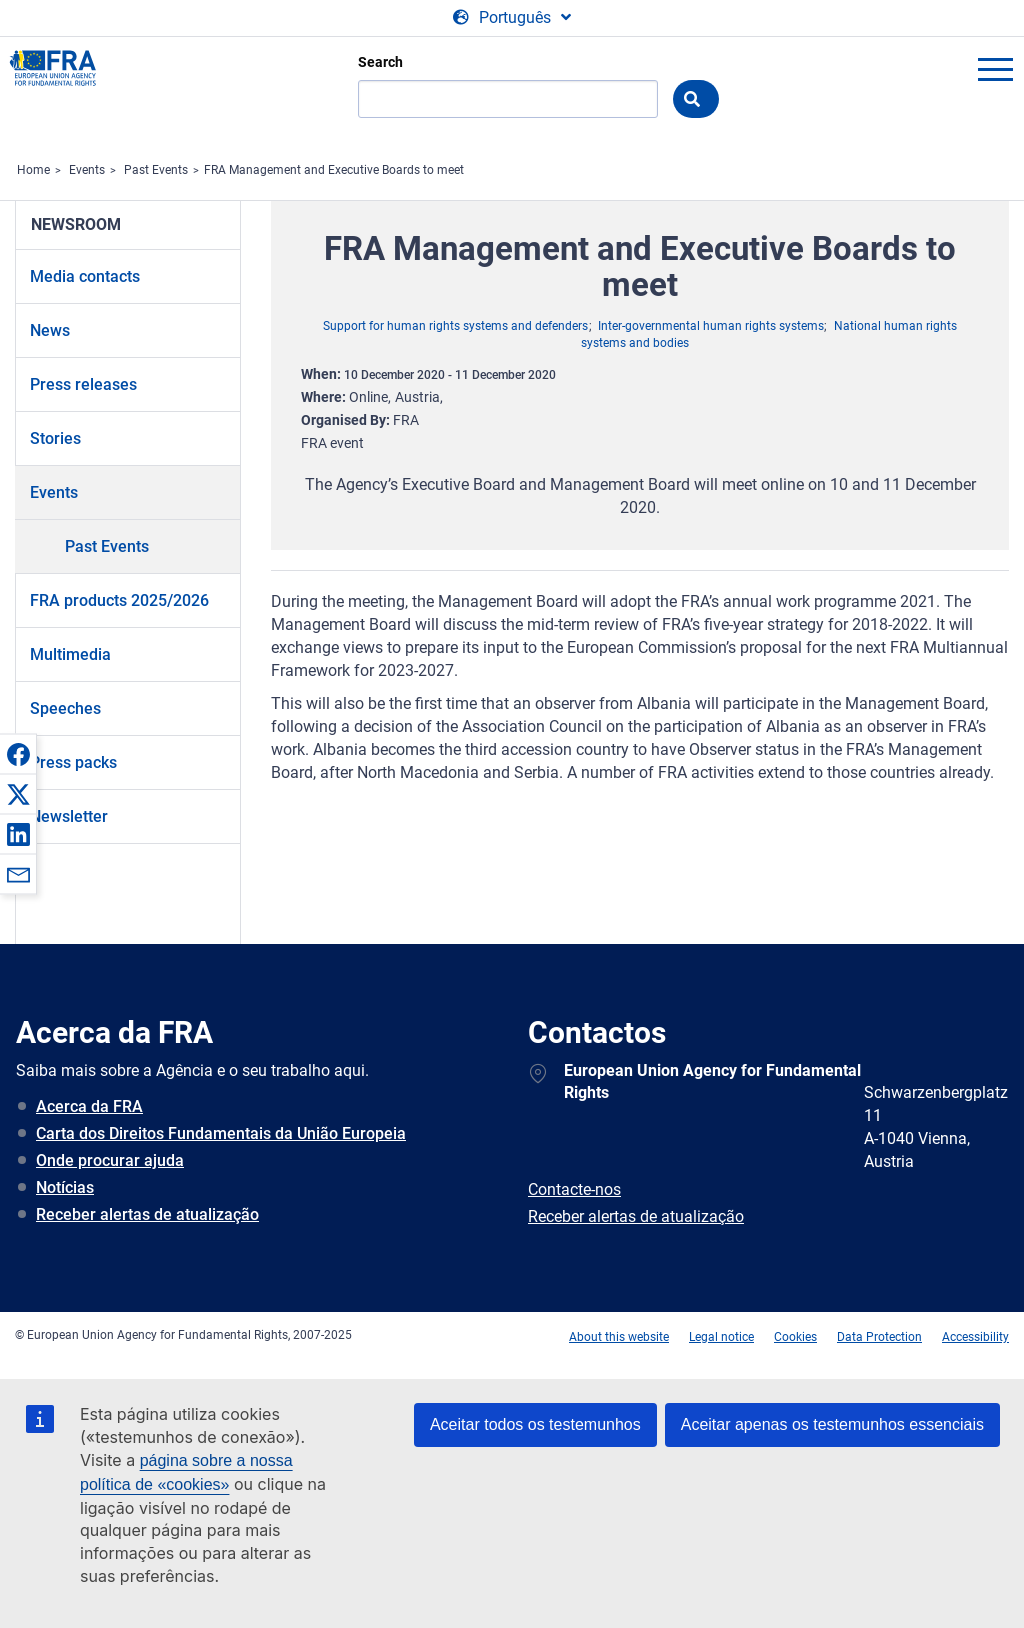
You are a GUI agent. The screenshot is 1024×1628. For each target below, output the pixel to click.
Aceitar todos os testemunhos (535, 1424)
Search (380, 62)
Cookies (795, 1337)
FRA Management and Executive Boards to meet (334, 170)
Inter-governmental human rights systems (711, 326)
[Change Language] (512, 18)
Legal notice (721, 1337)
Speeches (65, 708)
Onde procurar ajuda (110, 1160)
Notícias (65, 1187)
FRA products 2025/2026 (119, 600)
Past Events (156, 170)
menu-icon (995, 69)
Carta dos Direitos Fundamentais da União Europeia (221, 1133)
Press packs (73, 762)
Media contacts (85, 276)
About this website (619, 1337)
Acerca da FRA (89, 1106)
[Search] (508, 99)
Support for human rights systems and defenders (455, 326)
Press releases (83, 384)
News (50, 330)
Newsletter (69, 816)
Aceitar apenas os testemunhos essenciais (832, 1424)
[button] (18, 754)
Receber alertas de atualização (147, 1214)
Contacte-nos (574, 1189)
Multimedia (70, 654)
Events (87, 170)
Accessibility (975, 1337)
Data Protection (879, 1337)
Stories (55, 438)
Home (33, 170)
